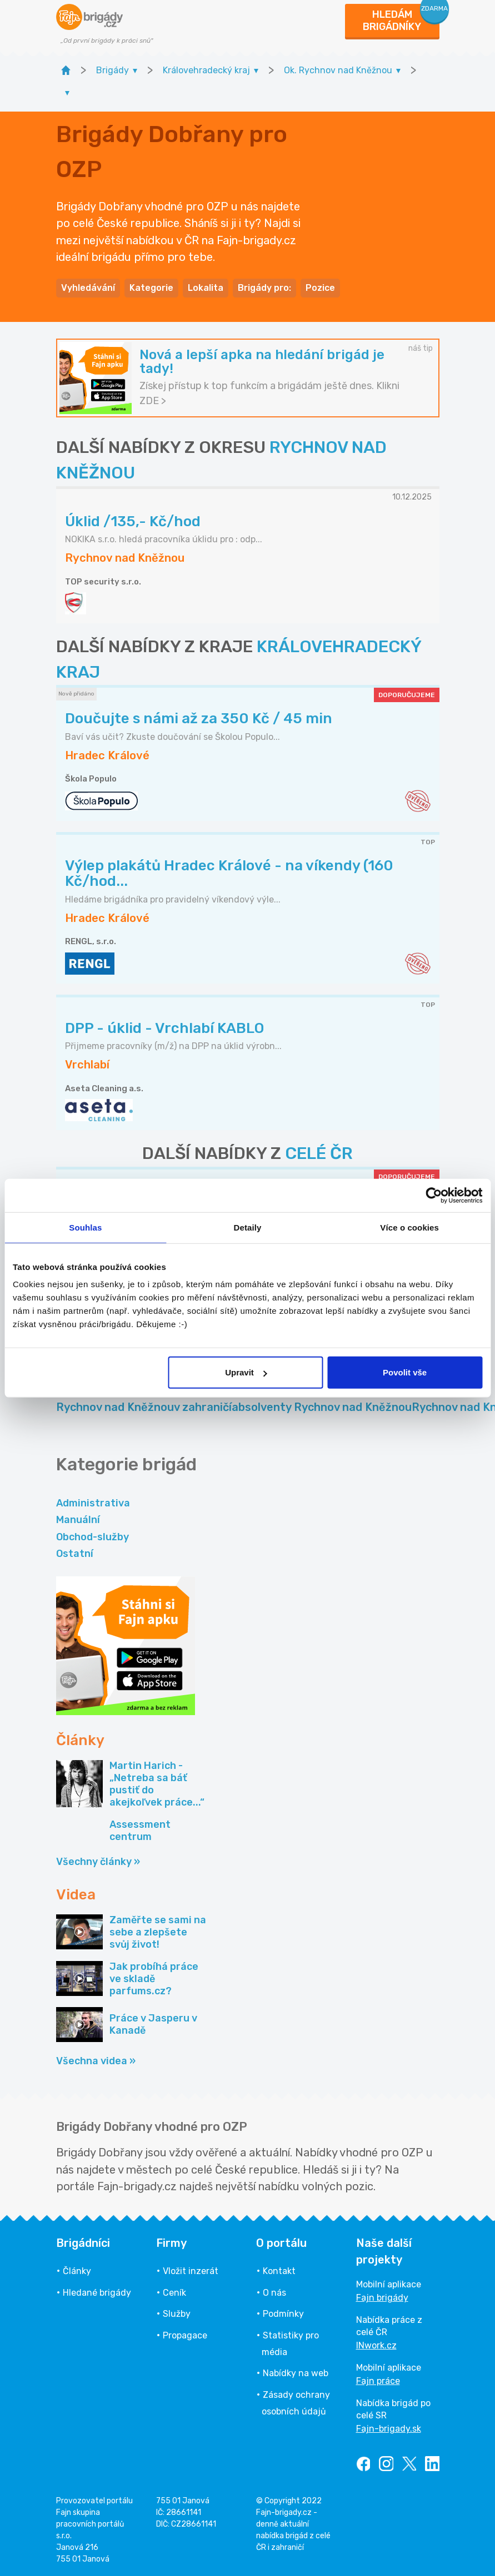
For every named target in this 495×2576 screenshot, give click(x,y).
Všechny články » (98, 1862)
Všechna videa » (96, 2061)
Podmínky (283, 2313)
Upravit (246, 1372)
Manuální (78, 1520)
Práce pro (322, 1399)
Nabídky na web (295, 2373)
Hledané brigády (97, 2292)
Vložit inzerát (190, 2271)
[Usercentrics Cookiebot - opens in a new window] (433, 1195)
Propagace (185, 2335)
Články (77, 2271)
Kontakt (279, 2271)
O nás (274, 2292)
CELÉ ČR (319, 1153)
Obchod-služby (92, 1537)
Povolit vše (405, 1372)
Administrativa (93, 1503)
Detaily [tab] (248, 1227)
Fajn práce (378, 2381)
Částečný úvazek (115, 1399)
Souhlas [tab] (85, 1227)
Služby (177, 2313)
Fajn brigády (382, 2297)
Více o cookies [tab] (409, 1227)
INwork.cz (376, 2345)
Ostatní (74, 1553)
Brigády (203, 1399)
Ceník (174, 2292)
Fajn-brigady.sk (388, 2428)
